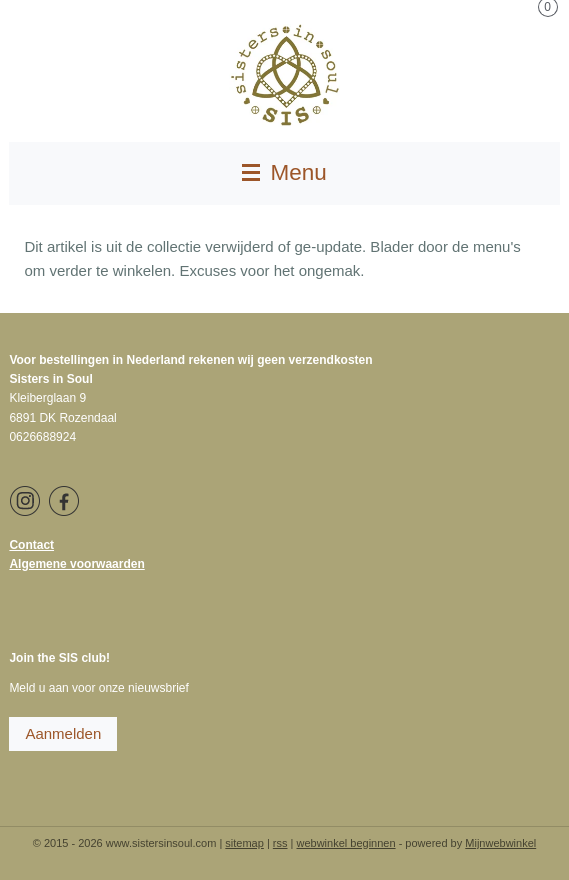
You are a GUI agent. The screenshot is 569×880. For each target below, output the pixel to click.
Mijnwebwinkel (500, 843)
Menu (284, 172)
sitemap (244, 843)
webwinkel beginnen (346, 843)
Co (17, 545)
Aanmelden (63, 733)
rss (280, 843)
